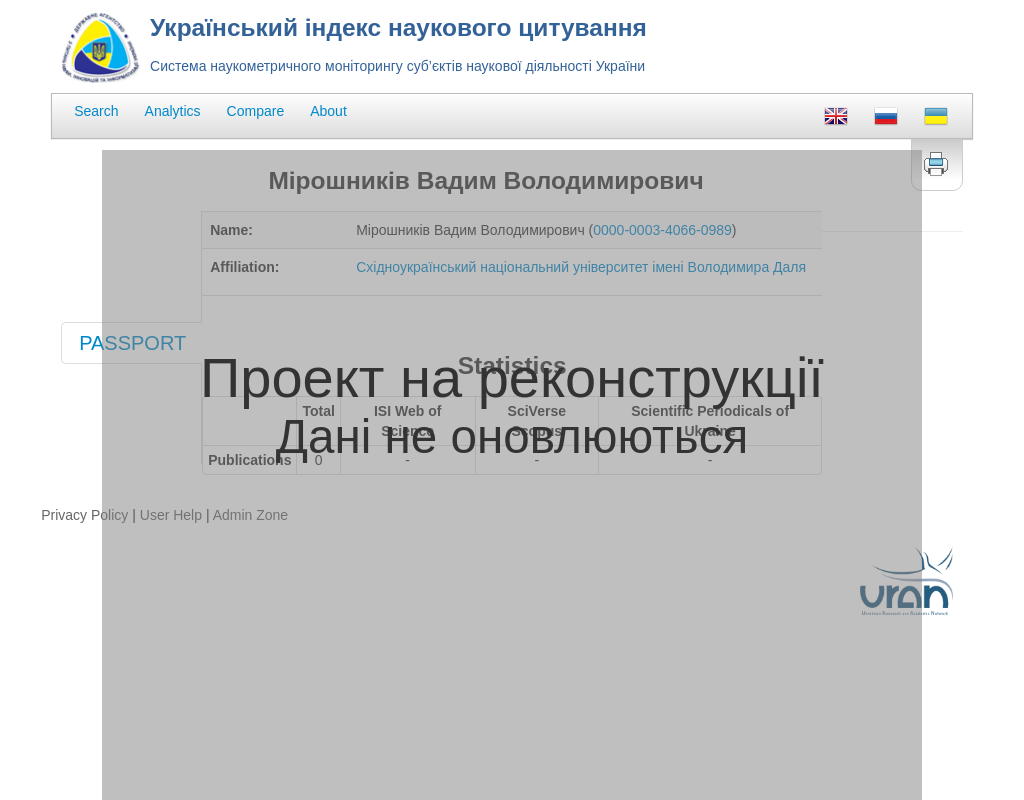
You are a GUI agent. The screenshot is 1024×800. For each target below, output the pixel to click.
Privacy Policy (84, 515)
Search (96, 111)
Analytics (173, 111)
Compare (256, 111)
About (328, 111)
